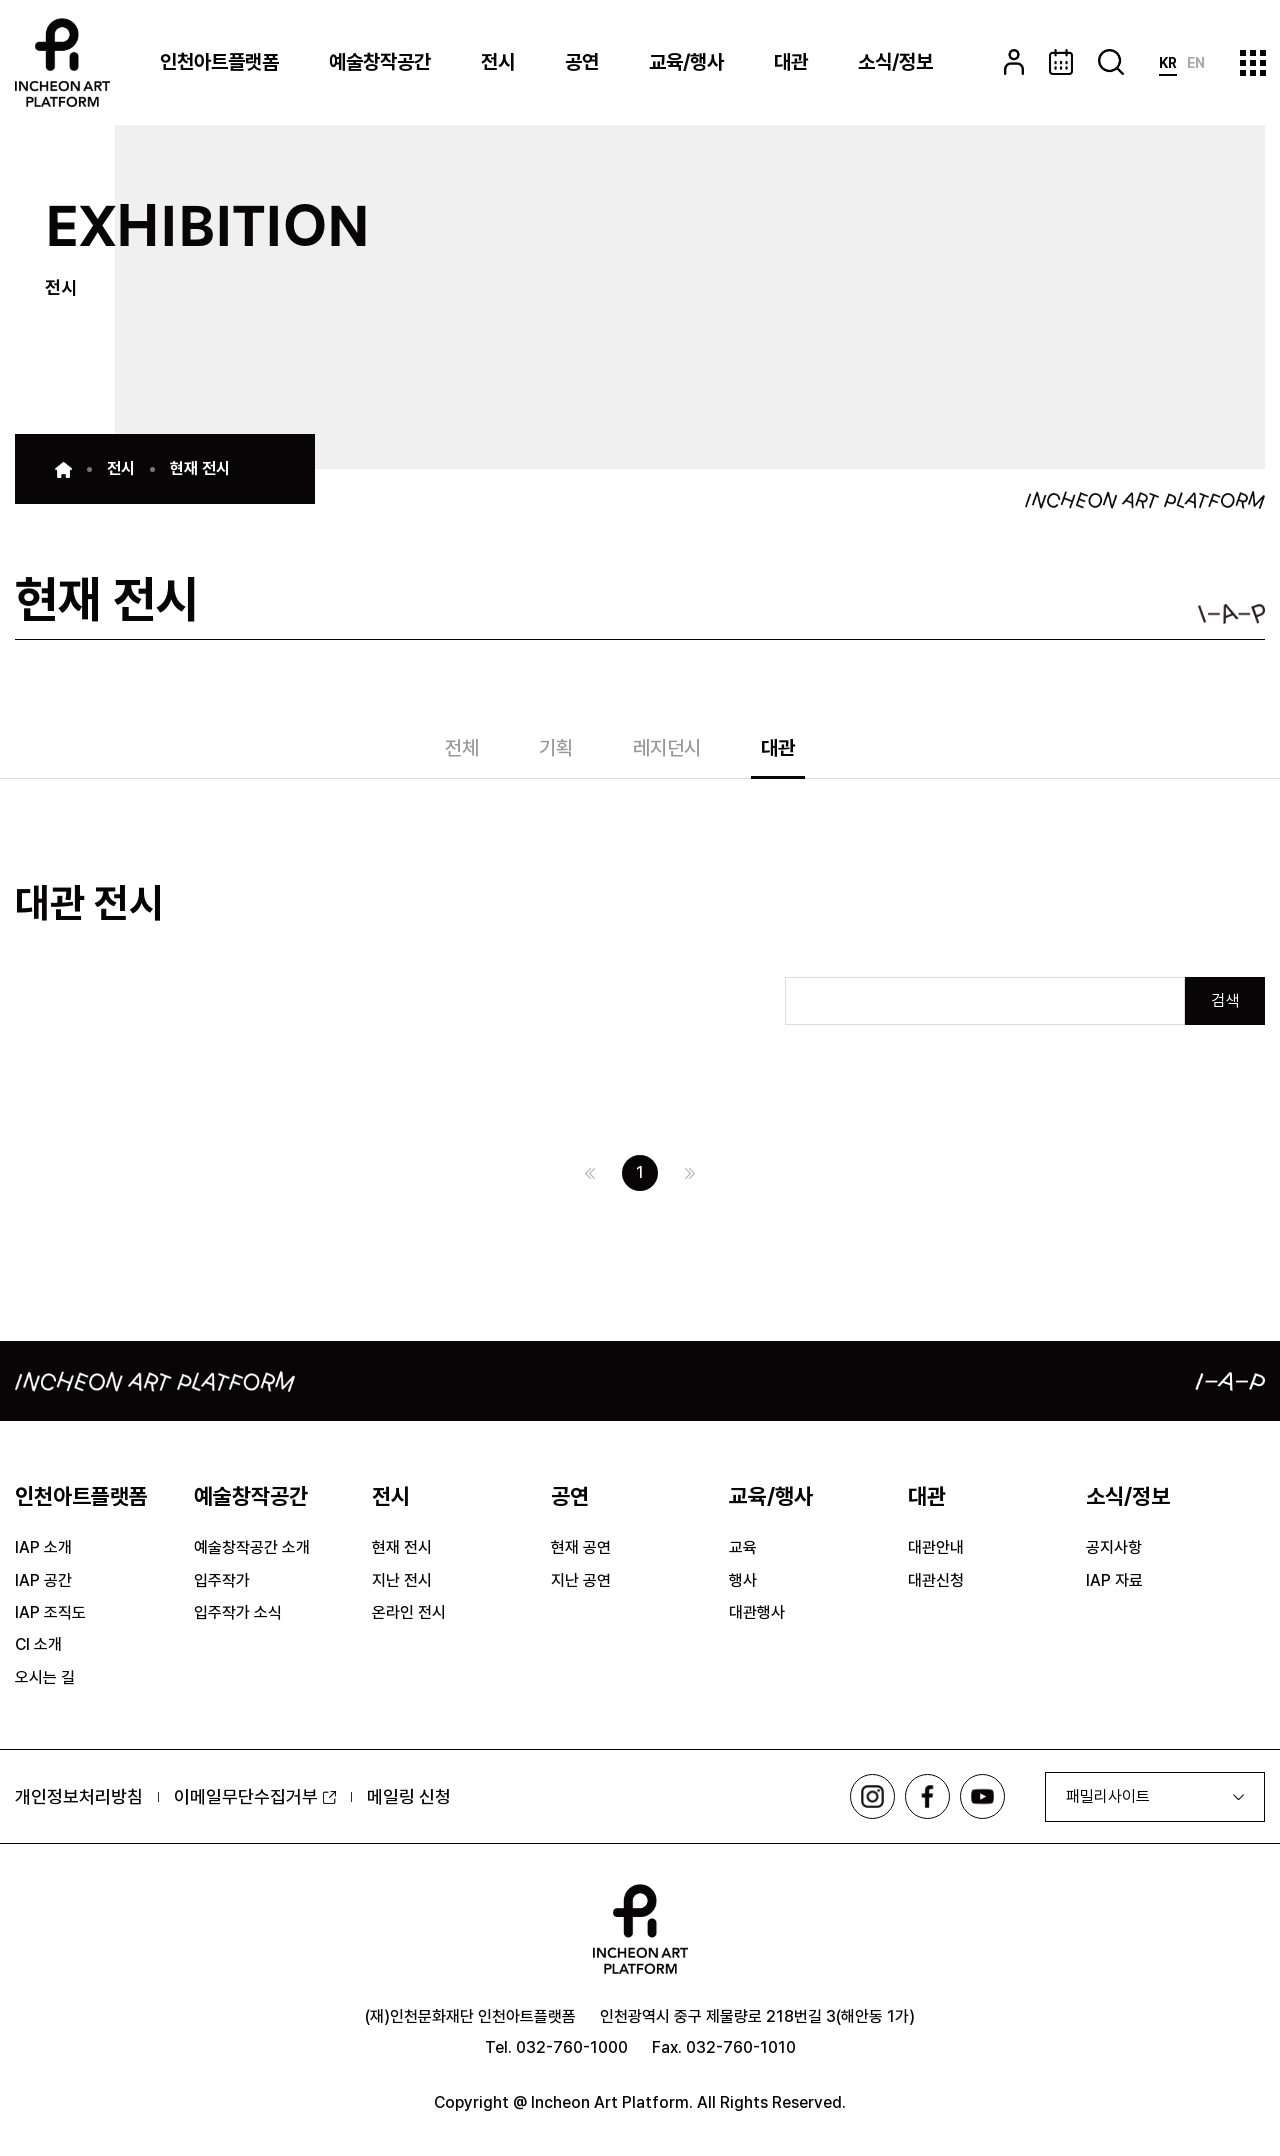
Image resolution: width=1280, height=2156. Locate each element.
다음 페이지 (690, 1173)
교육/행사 (686, 62)
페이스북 (927, 1796)
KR (1168, 63)
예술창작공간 (380, 62)
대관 (791, 62)
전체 (462, 750)
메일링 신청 (409, 1796)
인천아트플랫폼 (219, 62)
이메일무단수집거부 (255, 1796)
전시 (498, 62)
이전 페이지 (590, 1173)
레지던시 (667, 750)
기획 (556, 750)
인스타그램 (872, 1796)
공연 (582, 62)
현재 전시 (200, 468)
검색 (1225, 1000)
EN (1196, 63)
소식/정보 (895, 62)
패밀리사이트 (1108, 1796)
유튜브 (982, 1796)
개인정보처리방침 (79, 1796)
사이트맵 (1252, 62)
